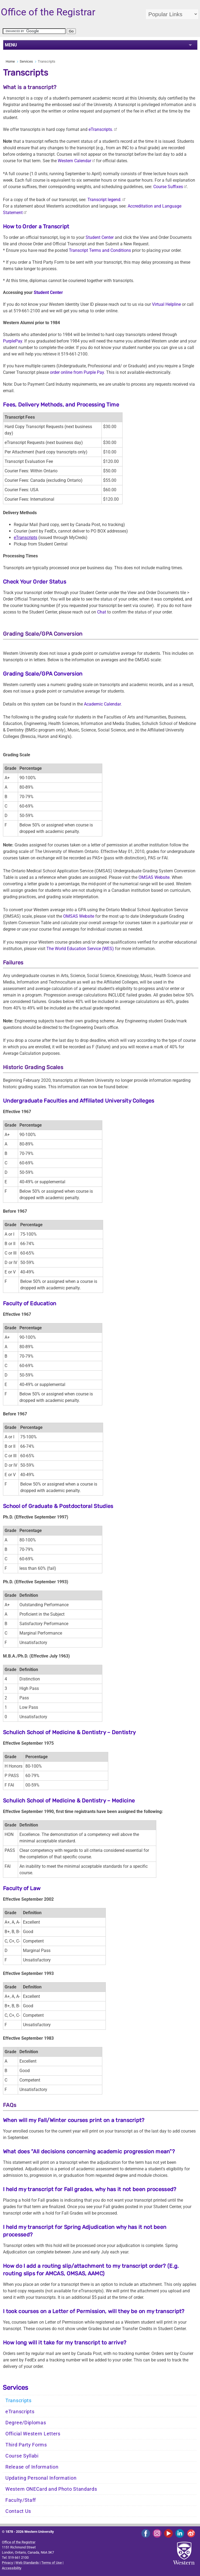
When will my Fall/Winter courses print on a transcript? (74, 2120)
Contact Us (18, 2511)
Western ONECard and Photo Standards (51, 2489)
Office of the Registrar (18, 2542)
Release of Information (31, 2467)
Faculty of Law (21, 1888)
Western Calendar (74, 160)
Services (26, 61)
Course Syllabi (22, 2456)
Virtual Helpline (166, 304)
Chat (101, 612)
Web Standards (27, 2563)
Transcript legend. (104, 199)
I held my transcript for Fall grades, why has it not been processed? (89, 2189)
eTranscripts (19, 2411)
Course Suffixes (168, 186)
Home (10, 61)
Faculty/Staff (20, 2500)
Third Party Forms (26, 2445)
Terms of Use (51, 2563)
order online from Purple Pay (77, 372)
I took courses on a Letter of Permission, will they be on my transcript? (94, 2311)
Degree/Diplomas (25, 2422)
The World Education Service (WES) (80, 948)
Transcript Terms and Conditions (100, 250)
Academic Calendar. (103, 704)
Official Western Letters (32, 2433)
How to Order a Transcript (36, 226)
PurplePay (12, 341)
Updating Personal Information (40, 2478)
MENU (11, 45)
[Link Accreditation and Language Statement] (115, 129)
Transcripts (18, 2400)
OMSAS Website (154, 877)
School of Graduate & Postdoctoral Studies (58, 1506)
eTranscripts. (101, 129)
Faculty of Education (29, 1303)
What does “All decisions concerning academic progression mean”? (89, 2151)
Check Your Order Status (34, 581)
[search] (34, 31)
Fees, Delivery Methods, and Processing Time (61, 404)
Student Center (100, 237)
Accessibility (11, 2568)
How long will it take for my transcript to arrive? (64, 2342)
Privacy (7, 2563)
